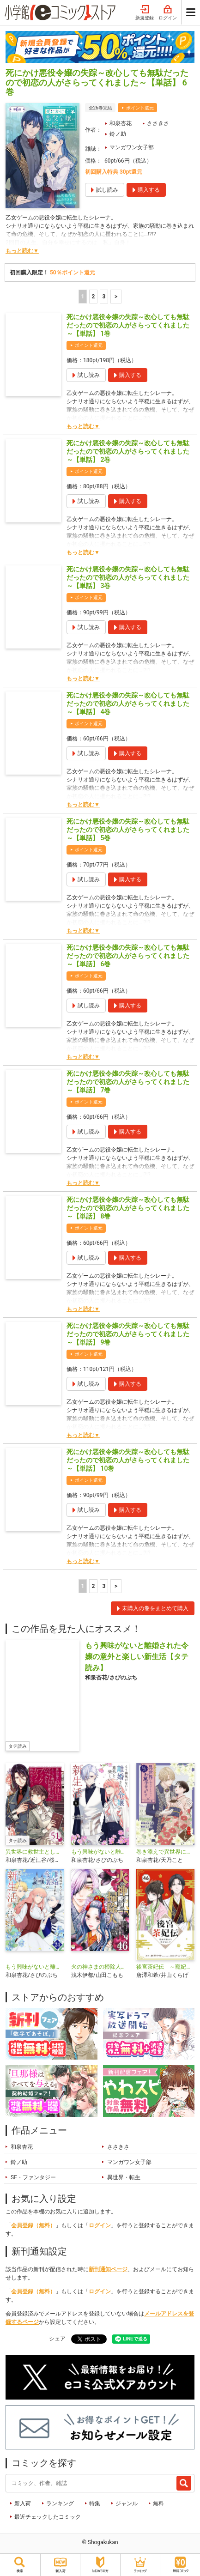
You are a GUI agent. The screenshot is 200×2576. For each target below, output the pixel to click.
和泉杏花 (120, 123)
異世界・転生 (123, 2177)
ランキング (60, 2503)
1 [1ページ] (82, 296)
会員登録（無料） (33, 2225)
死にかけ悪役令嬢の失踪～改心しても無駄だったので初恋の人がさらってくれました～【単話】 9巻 (128, 1334)
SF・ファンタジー (33, 2177)
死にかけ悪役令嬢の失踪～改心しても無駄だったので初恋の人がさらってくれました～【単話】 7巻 (128, 1082)
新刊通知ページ (108, 2269)
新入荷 (22, 2503)
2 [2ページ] (93, 296)
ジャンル (126, 2503)
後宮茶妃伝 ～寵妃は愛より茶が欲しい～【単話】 (165, 1967)
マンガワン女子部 (131, 147)
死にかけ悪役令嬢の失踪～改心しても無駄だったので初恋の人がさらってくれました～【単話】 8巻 (128, 1208)
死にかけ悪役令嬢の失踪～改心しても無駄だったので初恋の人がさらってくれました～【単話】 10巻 (128, 1460)
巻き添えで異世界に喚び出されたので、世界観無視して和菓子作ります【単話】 (165, 1852)
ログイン (167, 13)
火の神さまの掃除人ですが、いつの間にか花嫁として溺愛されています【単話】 (100, 1967)
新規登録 (144, 13)
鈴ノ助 (117, 134)
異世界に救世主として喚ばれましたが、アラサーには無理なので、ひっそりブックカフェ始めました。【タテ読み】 (35, 1852)
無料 (158, 2503)
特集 (94, 2503)
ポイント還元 (140, 107)
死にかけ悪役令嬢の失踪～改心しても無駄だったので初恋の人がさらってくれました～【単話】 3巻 (128, 577)
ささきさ (158, 123)
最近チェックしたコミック (47, 2517)
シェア (57, 2338)
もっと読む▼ (22, 251)
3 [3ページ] (103, 296)
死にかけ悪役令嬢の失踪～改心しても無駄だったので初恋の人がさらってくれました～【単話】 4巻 (128, 703)
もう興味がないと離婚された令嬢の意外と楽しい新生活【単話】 (35, 1967)
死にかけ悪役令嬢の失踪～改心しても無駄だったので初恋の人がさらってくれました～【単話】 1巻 (128, 325)
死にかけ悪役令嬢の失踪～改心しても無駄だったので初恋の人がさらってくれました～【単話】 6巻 (128, 956)
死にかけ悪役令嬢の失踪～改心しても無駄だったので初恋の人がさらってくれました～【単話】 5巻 (128, 830)
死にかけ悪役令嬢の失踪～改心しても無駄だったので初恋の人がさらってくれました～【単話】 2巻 (128, 451)
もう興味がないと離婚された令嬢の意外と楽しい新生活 (100, 1852)
